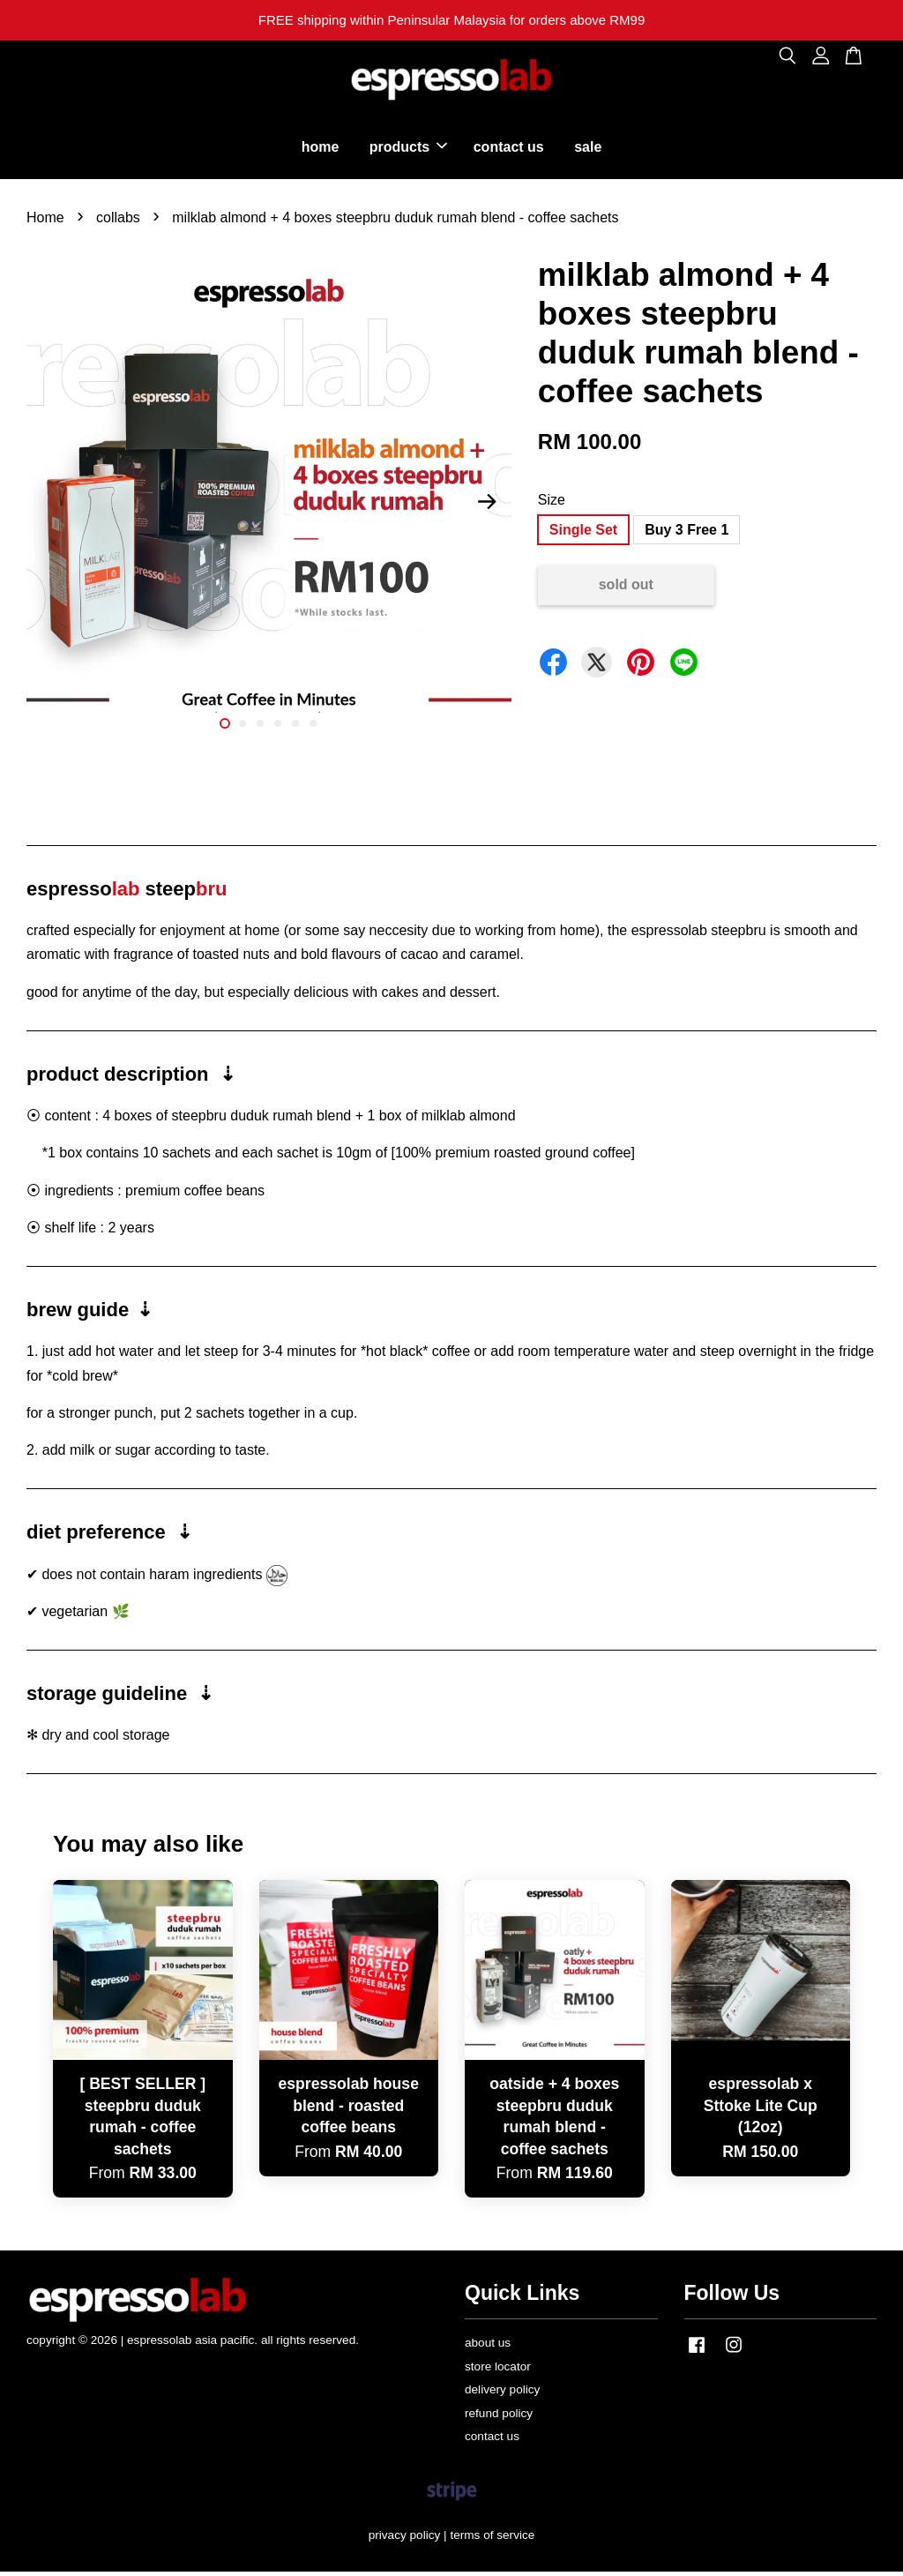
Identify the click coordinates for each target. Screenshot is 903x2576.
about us (488, 2347)
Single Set (583, 534)
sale (587, 148)
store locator (498, 2370)
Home (45, 220)
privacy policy (405, 2538)
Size (551, 504)
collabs (118, 220)
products (408, 148)
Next (488, 505)
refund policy (499, 2416)
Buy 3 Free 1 (686, 534)
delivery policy (502, 2393)
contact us (509, 148)
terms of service (492, 2538)
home (321, 148)
